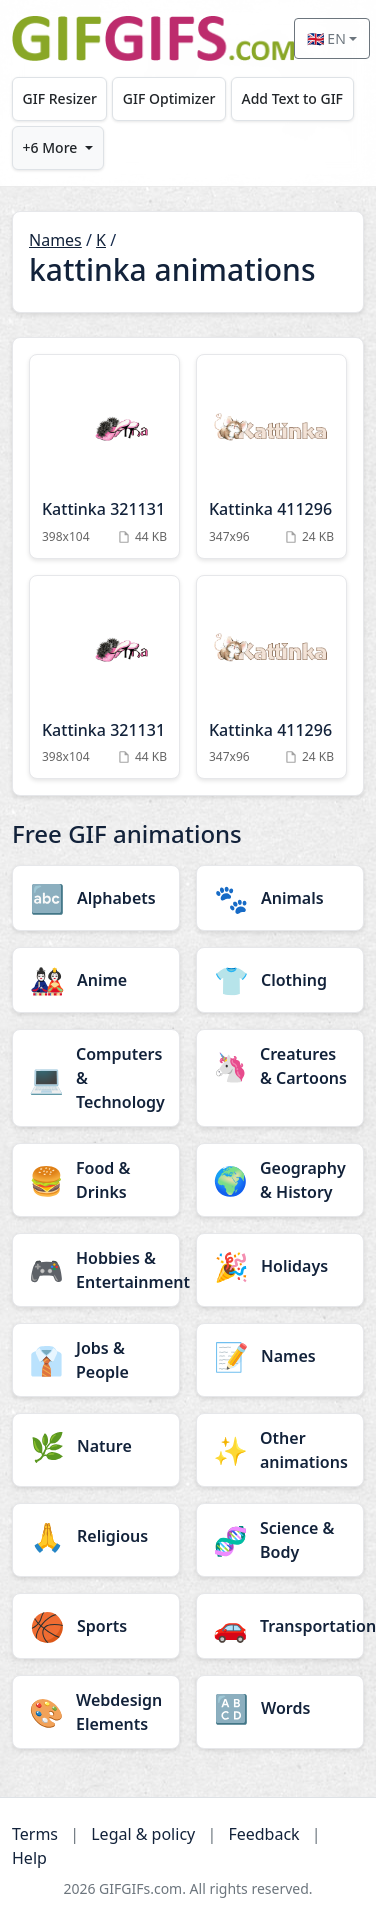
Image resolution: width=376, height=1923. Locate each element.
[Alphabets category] (96, 898)
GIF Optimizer (169, 98)
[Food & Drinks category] (96, 1180)
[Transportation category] (280, 1626)
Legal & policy (143, 1834)
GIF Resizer (60, 98)
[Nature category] (96, 1446)
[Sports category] (96, 1626)
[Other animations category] (280, 1450)
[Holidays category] (280, 1266)
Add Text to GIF (292, 98)
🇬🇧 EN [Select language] (326, 38)
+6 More (50, 147)
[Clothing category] (280, 980)
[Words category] (280, 1708)
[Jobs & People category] (96, 1360)
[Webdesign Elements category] (96, 1712)
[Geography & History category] (280, 1180)
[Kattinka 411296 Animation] (271, 456)
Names (55, 240)
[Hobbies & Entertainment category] (96, 1270)
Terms (35, 1834)
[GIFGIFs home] (153, 38)
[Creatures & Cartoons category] (280, 1066)
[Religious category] (96, 1536)
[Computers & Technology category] (96, 1078)
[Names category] (280, 1356)
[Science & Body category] (280, 1540)
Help (29, 1858)
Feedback (263, 1834)
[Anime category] (96, 980)
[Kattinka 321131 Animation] (104, 456)
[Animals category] (280, 898)
